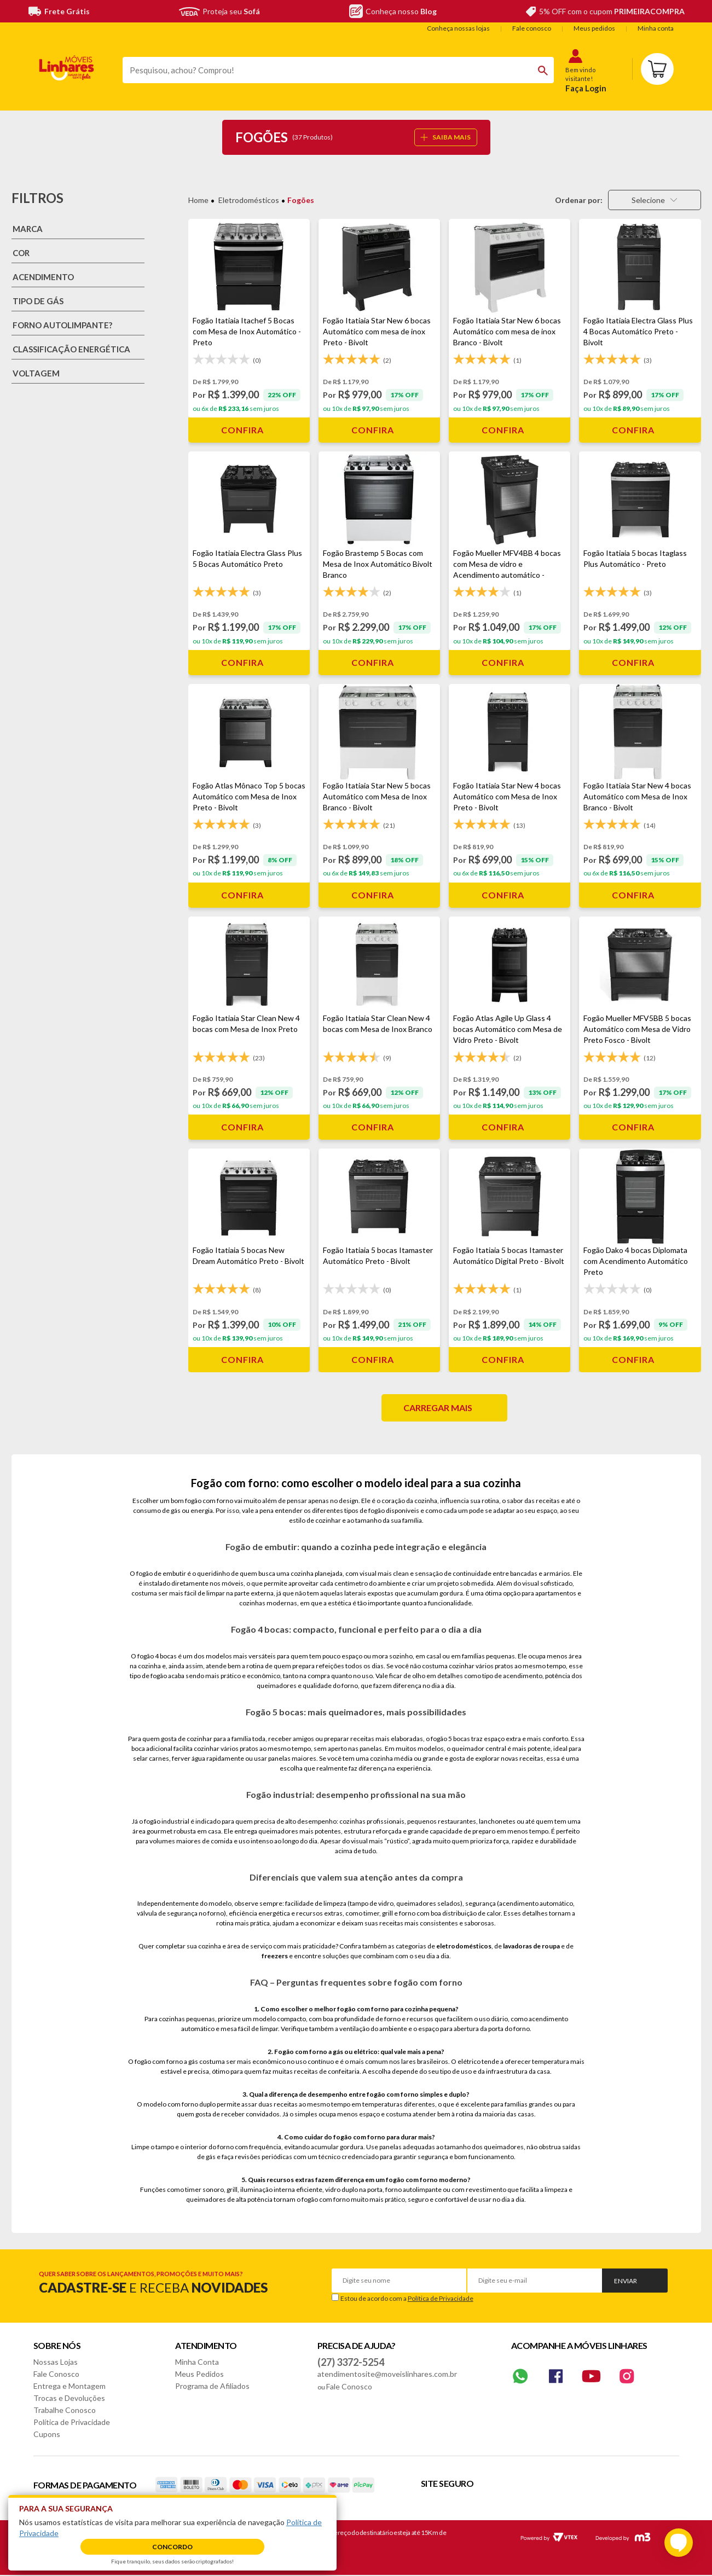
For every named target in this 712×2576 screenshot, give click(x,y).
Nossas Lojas (55, 2361)
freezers (275, 1956)
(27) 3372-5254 (350, 2362)
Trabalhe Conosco (64, 2410)
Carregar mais (437, 1407)
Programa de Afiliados (212, 2386)
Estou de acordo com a (406, 2298)
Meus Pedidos (199, 2373)
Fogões (300, 200)
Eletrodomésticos (248, 200)
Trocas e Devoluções (69, 2398)
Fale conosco (531, 28)
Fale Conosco (56, 2373)
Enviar (625, 2281)
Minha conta (656, 28)
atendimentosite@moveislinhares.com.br (387, 2373)
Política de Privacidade (440, 2298)
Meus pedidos (594, 28)
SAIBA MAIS (445, 137)
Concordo (172, 2547)
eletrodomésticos (463, 1946)
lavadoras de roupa (531, 1946)
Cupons (46, 2434)
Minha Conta (197, 2361)
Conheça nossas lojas (458, 28)
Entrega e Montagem (69, 2386)
